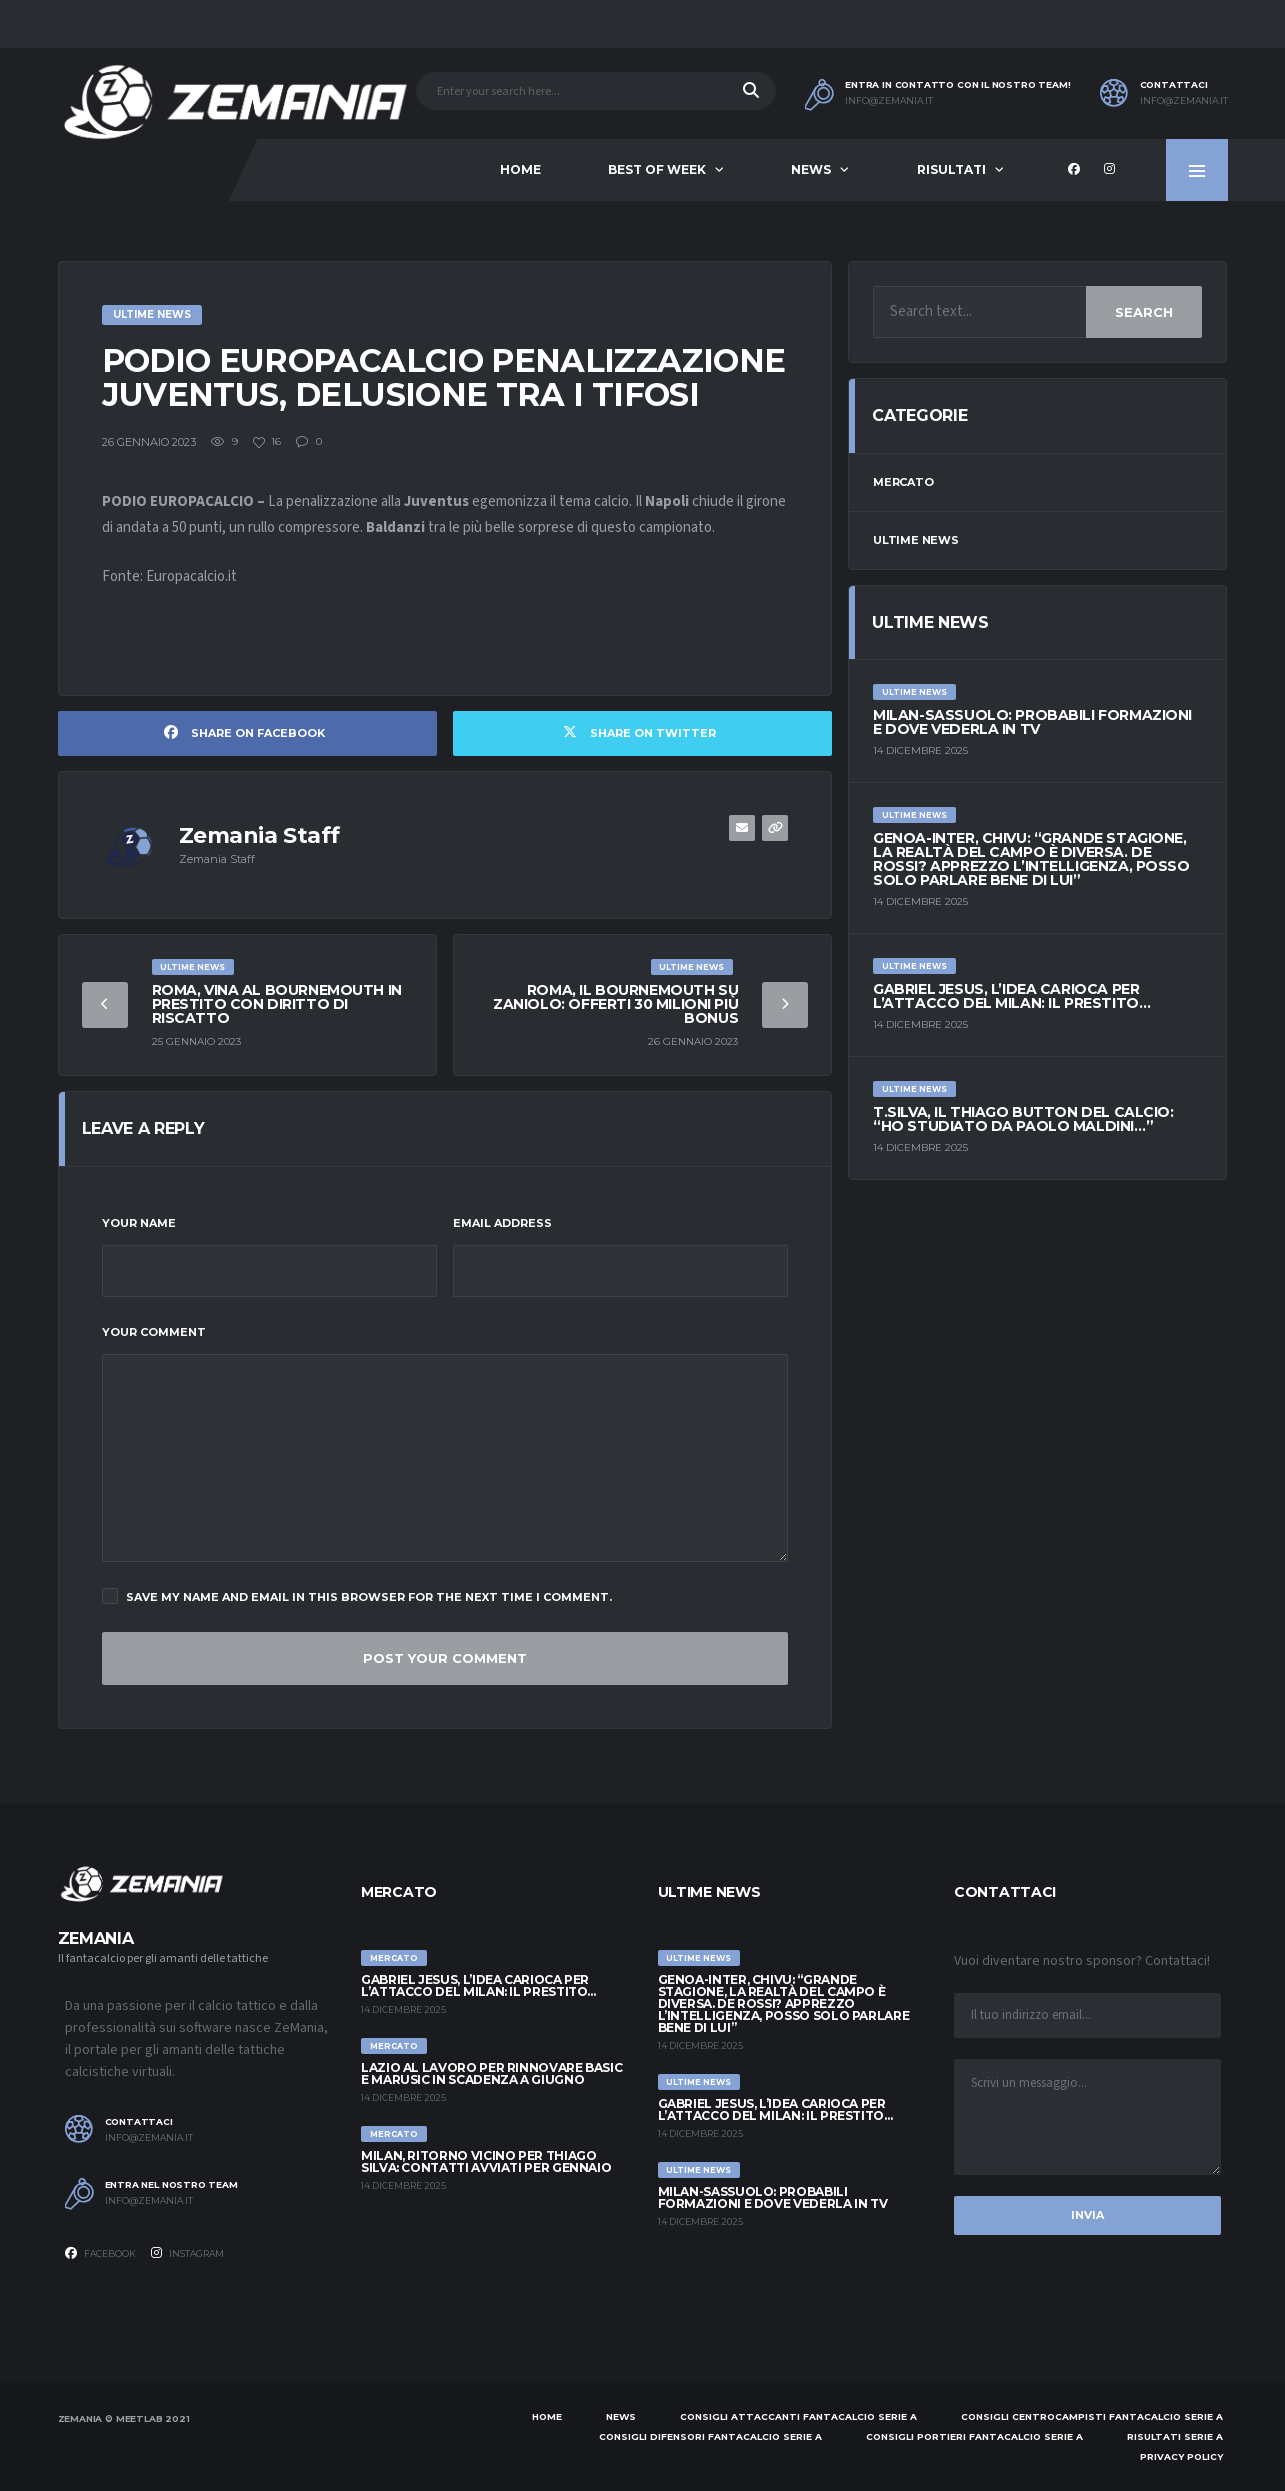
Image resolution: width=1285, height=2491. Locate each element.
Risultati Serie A (1175, 2436)
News (811, 169)
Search (1144, 312)
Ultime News (916, 540)
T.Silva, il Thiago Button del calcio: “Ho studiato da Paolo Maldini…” (1023, 1119)
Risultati (951, 169)
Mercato (903, 482)
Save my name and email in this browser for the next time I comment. (357, 1596)
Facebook (100, 2253)
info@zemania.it (889, 101)
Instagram (187, 2253)
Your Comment (154, 1332)
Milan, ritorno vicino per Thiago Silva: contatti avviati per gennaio (486, 2161)
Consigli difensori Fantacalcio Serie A (710, 2436)
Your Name (139, 1223)
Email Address (502, 1223)
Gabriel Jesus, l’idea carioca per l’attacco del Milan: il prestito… (1011, 996)
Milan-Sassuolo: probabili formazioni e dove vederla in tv (1032, 722)
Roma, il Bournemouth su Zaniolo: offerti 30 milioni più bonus (615, 1004)
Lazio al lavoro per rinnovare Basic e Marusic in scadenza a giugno (491, 2073)
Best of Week (657, 169)
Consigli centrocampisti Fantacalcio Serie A (1092, 2416)
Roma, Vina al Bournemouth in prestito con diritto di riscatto (277, 1004)
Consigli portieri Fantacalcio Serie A (974, 2436)
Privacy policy (1181, 2456)
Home (520, 169)
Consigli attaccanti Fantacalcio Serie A (798, 2416)
